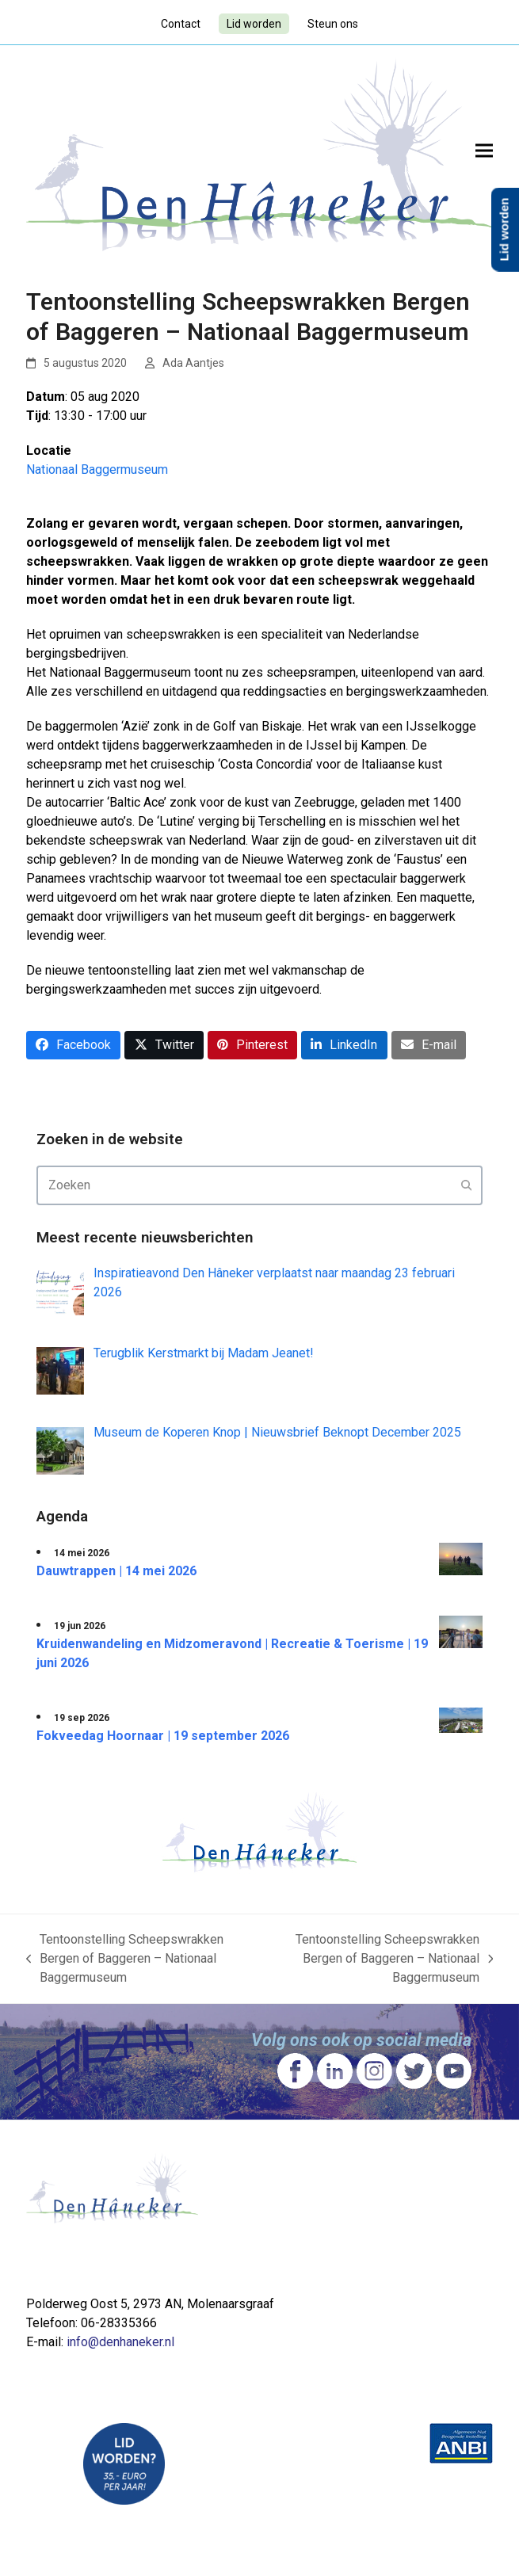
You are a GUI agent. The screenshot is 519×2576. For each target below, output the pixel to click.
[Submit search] (466, 1185)
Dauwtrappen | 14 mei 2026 (116, 1570)
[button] (484, 150)
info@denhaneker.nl (120, 2341)
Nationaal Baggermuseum (97, 469)
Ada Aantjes (193, 363)
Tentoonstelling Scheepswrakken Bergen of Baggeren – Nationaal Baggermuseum (125, 1959)
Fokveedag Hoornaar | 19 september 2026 (162, 1735)
